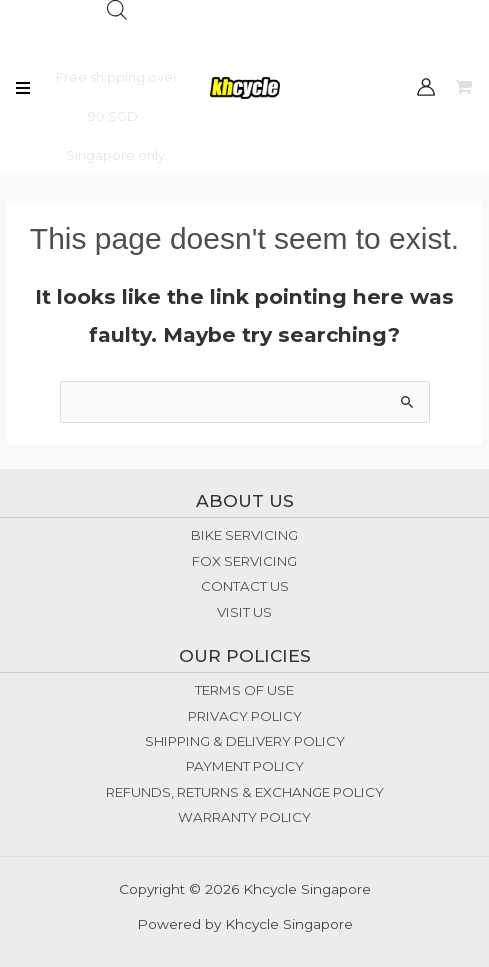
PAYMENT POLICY (245, 766)
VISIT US (244, 612)
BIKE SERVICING (244, 535)
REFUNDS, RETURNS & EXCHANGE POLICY (245, 792)
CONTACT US (245, 586)
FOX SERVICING (244, 561)
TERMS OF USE (244, 690)
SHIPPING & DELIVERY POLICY (245, 741)
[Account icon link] (426, 87)
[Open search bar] (117, 10)
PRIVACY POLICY (245, 716)
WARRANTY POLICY (244, 817)
